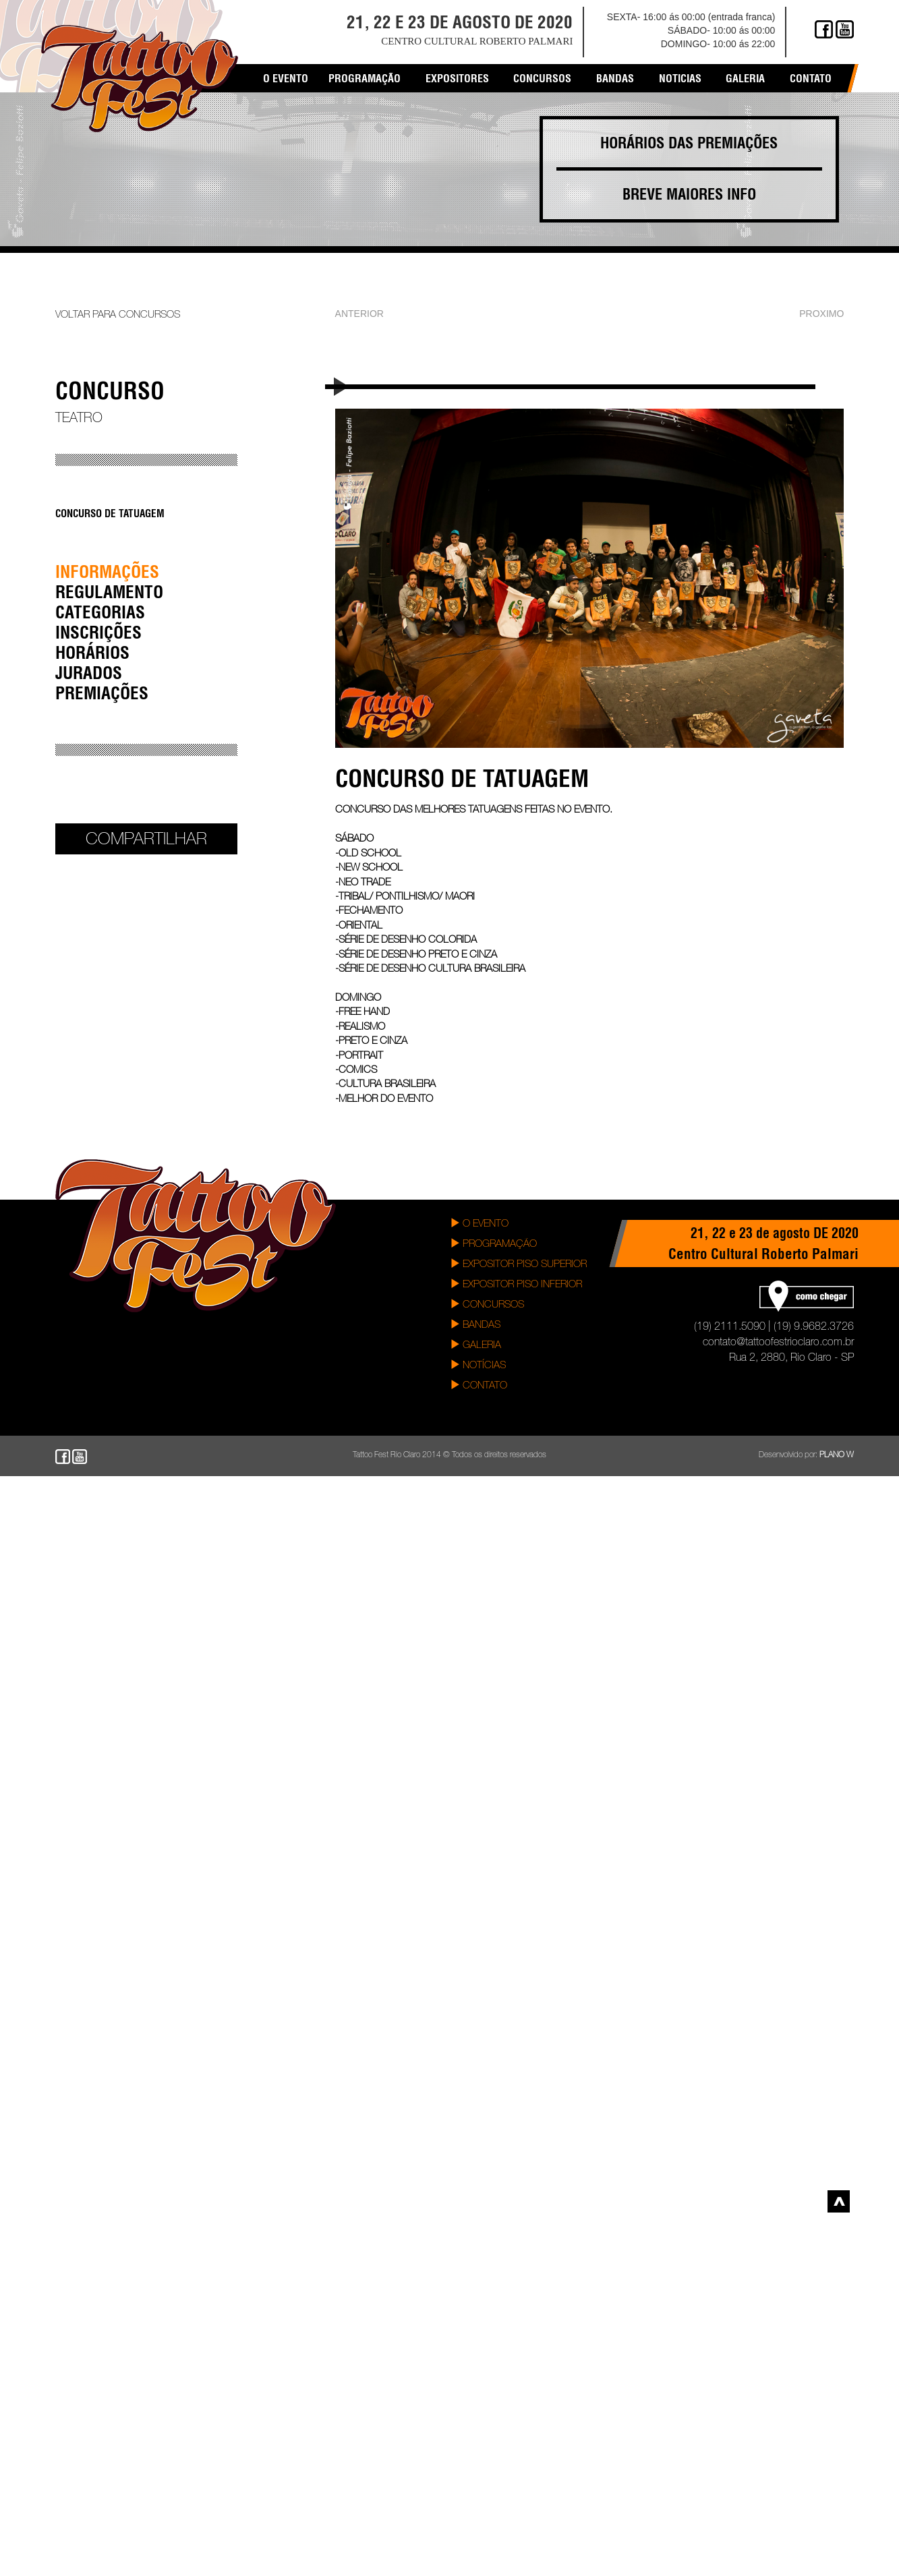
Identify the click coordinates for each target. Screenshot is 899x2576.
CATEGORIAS (100, 612)
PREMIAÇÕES (101, 692)
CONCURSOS (487, 1304)
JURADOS (88, 672)
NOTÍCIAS (478, 1364)
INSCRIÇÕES (98, 632)
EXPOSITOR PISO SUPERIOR (518, 1263)
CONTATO (478, 1385)
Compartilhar (146, 838)
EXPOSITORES (457, 78)
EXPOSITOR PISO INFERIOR (516, 1283)
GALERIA (475, 1344)
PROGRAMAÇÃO (493, 1243)
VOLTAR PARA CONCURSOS (117, 314)
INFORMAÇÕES (107, 571)
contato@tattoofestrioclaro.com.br (778, 1341)
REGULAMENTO (109, 591)
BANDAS (475, 1324)
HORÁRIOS (92, 652)
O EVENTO (479, 1223)
